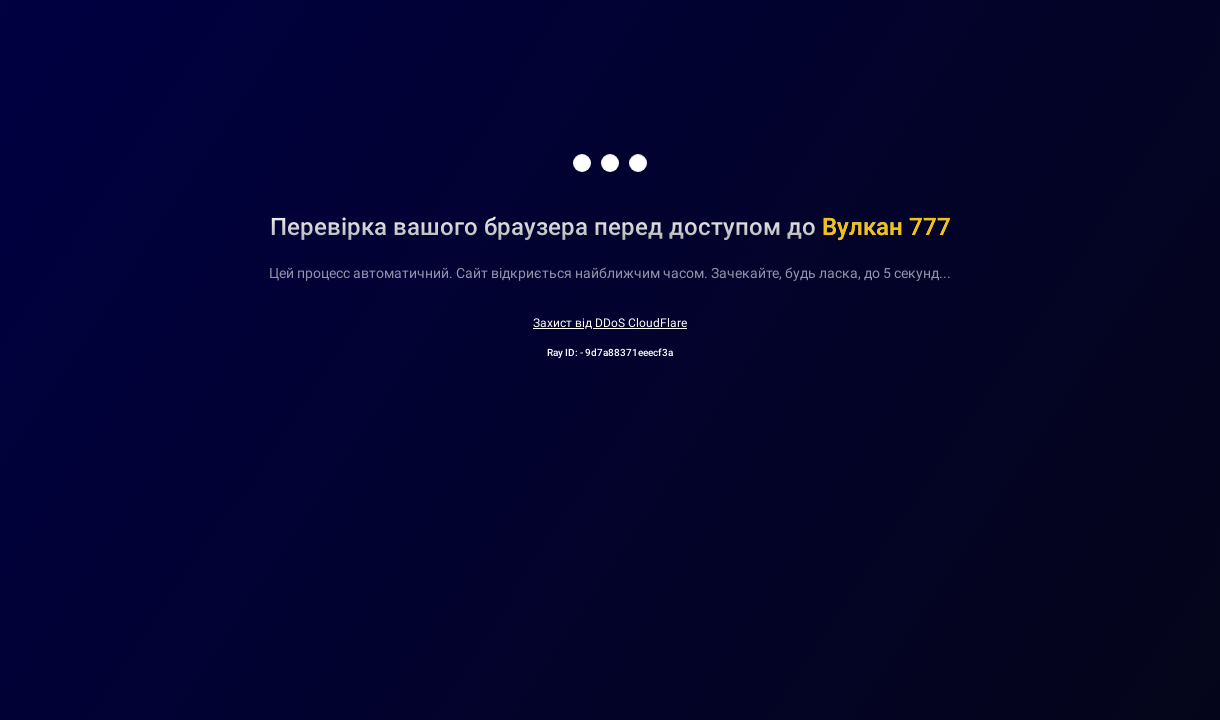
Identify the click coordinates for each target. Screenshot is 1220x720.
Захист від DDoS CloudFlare (610, 323)
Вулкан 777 (886, 227)
